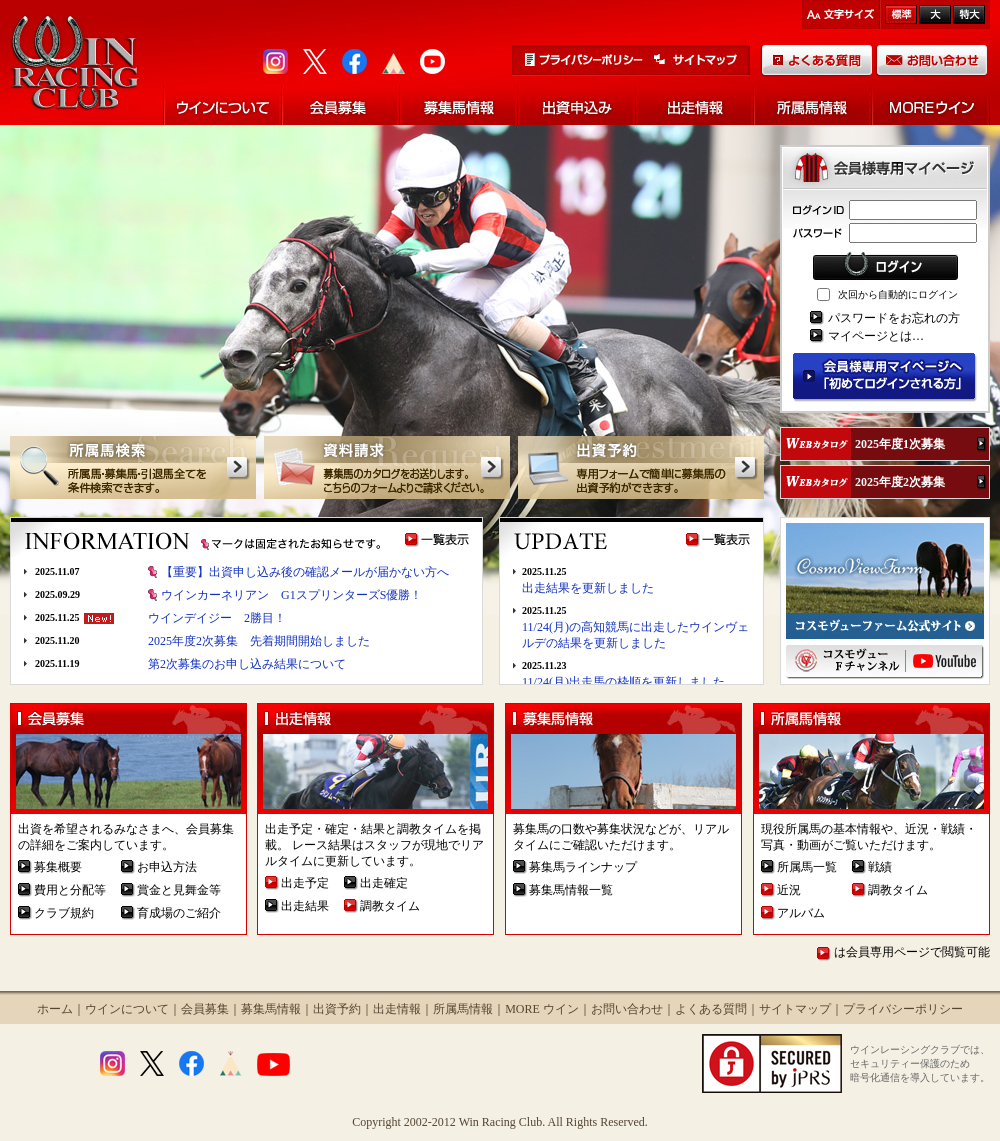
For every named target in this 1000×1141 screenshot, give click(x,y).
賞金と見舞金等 (179, 890)
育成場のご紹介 (179, 913)
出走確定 (384, 883)
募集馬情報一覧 (571, 890)
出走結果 (305, 906)
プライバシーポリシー (903, 1009)
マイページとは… (876, 336)
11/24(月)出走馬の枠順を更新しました (623, 682)
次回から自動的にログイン (898, 294)
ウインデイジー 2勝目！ (217, 618)
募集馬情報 (271, 1009)
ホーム (55, 1009)
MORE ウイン (542, 1009)
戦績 (880, 867)
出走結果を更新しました (588, 588)
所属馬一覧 (807, 867)
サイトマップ (795, 1009)
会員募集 (205, 1009)
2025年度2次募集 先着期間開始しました (259, 641)
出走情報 (397, 1009)
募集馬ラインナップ (583, 867)
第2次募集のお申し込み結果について (247, 664)
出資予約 (337, 1009)
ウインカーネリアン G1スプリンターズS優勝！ (291, 595)
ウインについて (127, 1009)
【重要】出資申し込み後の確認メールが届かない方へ (305, 572)
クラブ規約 (64, 913)
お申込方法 (167, 867)
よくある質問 (711, 1009)
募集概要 (58, 867)
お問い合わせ (627, 1009)
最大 (969, 14)
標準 (901, 14)
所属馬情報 (463, 1009)
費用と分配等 (70, 890)
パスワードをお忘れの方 (894, 318)
